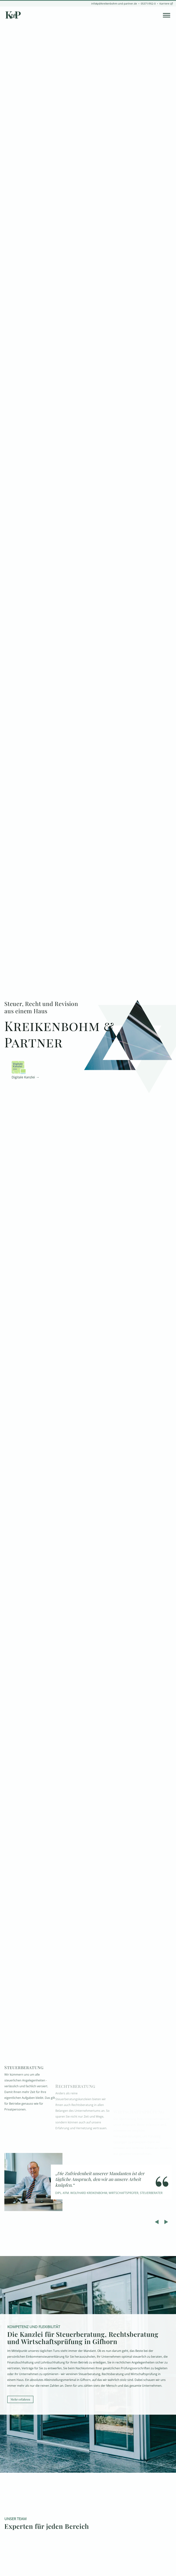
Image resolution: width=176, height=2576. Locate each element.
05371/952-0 (148, 3)
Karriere (166, 3)
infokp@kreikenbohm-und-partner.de (114, 3)
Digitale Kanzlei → (25, 1070)
